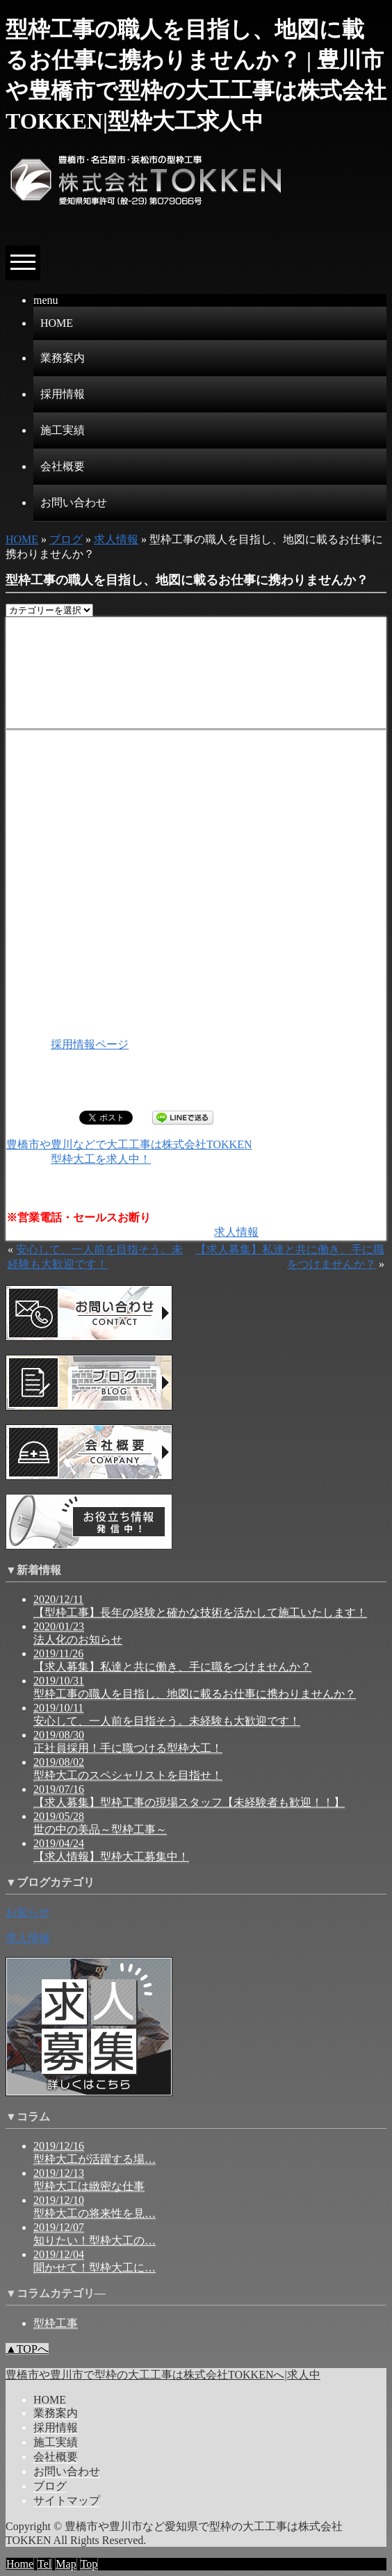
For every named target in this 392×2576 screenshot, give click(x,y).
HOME (56, 323)
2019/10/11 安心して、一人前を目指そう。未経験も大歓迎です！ (166, 1714)
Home (19, 2564)
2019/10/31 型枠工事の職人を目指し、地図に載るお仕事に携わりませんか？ (194, 1687)
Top (89, 2564)
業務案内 (62, 358)
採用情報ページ (90, 1044)
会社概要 (62, 466)
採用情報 (62, 394)
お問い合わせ (73, 502)
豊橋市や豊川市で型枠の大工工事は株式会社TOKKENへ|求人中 (163, 2375)
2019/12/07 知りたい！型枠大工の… (94, 2233)
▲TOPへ (27, 2349)
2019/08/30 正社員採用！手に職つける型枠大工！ (127, 1741)
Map (66, 2564)
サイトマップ (66, 2500)
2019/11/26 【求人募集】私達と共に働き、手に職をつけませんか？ (172, 1660)
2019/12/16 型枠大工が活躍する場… (94, 2152)
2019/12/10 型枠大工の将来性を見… (94, 2206)
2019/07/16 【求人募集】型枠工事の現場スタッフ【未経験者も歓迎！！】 (189, 1795)
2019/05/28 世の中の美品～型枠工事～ (100, 1822)
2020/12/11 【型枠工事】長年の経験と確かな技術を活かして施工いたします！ (200, 1605)
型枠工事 (55, 2323)
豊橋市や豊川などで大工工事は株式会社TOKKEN (129, 1144)
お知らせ (28, 1912)
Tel (44, 2564)
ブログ (66, 539)
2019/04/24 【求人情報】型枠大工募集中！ (111, 1849)
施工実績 (62, 430)
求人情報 (116, 539)
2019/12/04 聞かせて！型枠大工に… (94, 2260)
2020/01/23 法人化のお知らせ (77, 1632)
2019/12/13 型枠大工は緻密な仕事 (89, 2179)
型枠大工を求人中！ (101, 1159)
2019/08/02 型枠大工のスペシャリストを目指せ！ (127, 1768)
